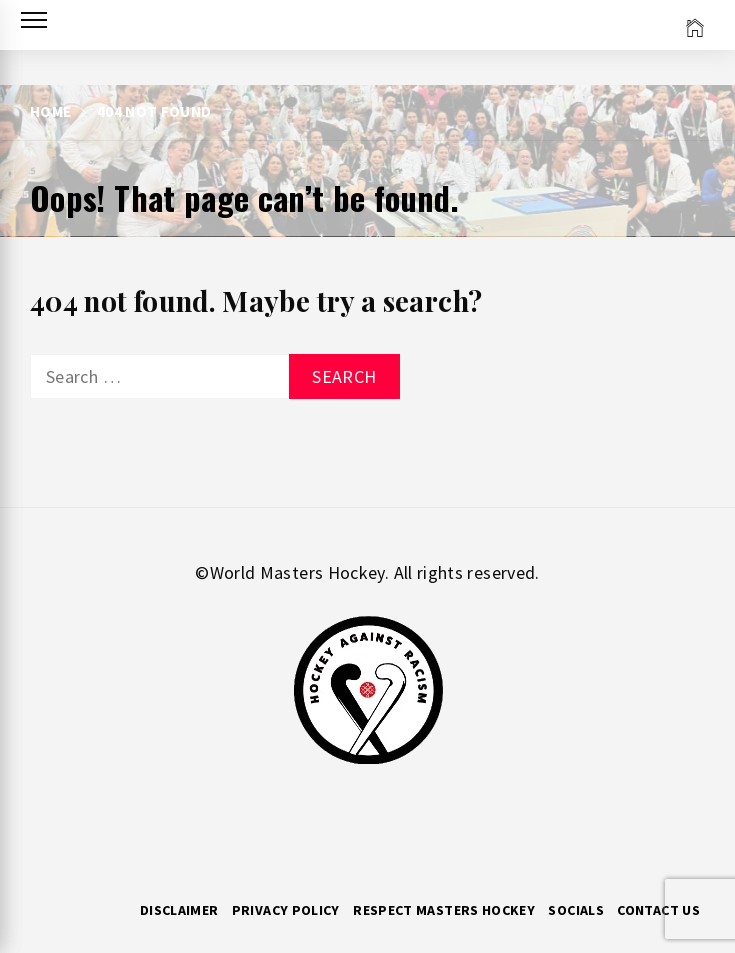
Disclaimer (179, 910)
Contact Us (658, 910)
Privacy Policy (286, 910)
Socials (576, 910)
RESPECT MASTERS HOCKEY (444, 910)
